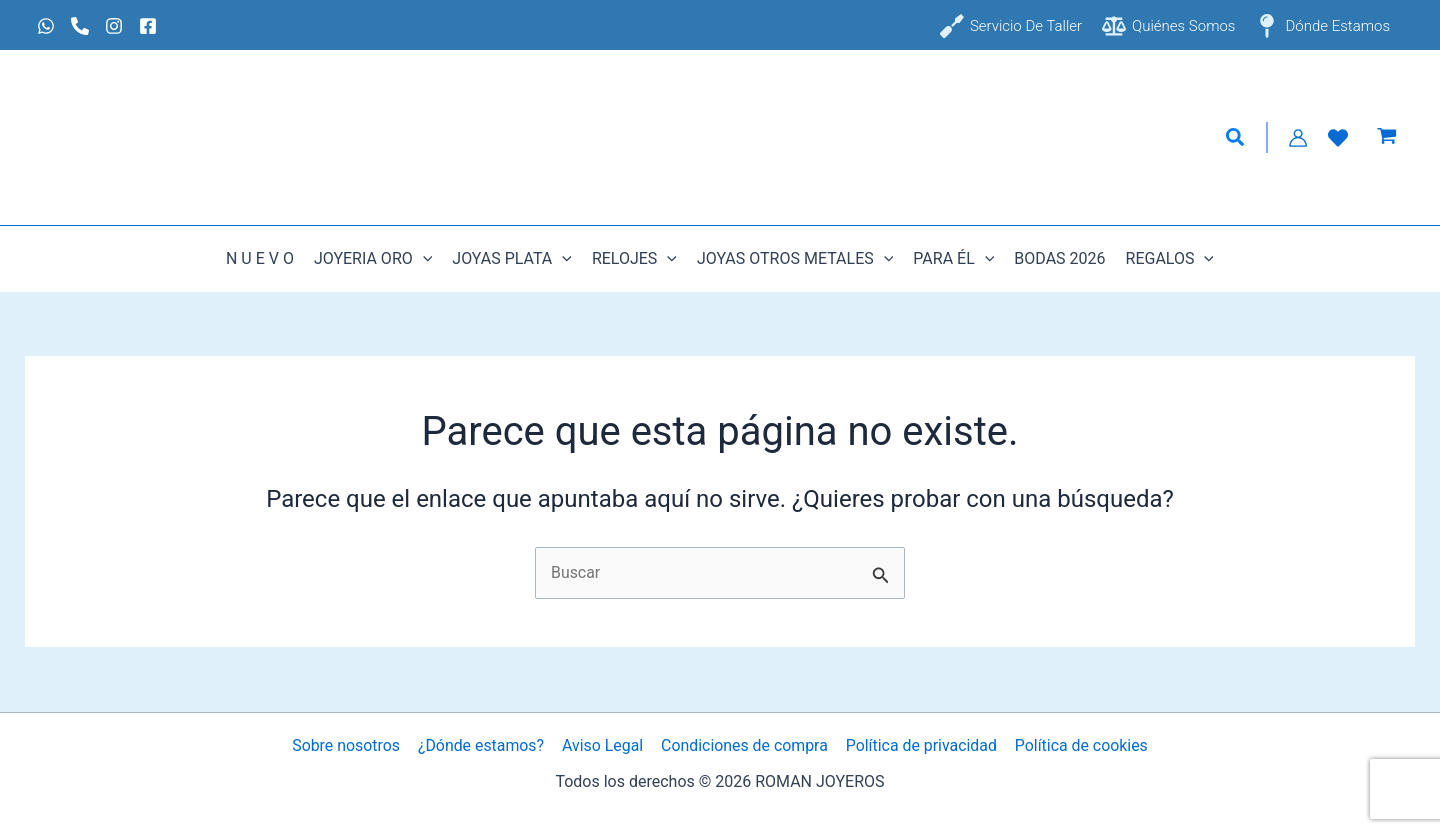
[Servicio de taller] (1011, 26)
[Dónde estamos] (1322, 26)
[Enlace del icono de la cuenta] (1298, 138)
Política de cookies (1079, 745)
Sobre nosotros (348, 745)
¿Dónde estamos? (482, 745)
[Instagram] (114, 26)
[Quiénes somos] (1168, 26)
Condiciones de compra (744, 745)
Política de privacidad (920, 745)
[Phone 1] (80, 26)
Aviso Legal (603, 745)
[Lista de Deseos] (1338, 138)
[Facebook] (148, 26)
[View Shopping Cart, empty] (1386, 138)
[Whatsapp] (46, 26)
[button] (1236, 138)
